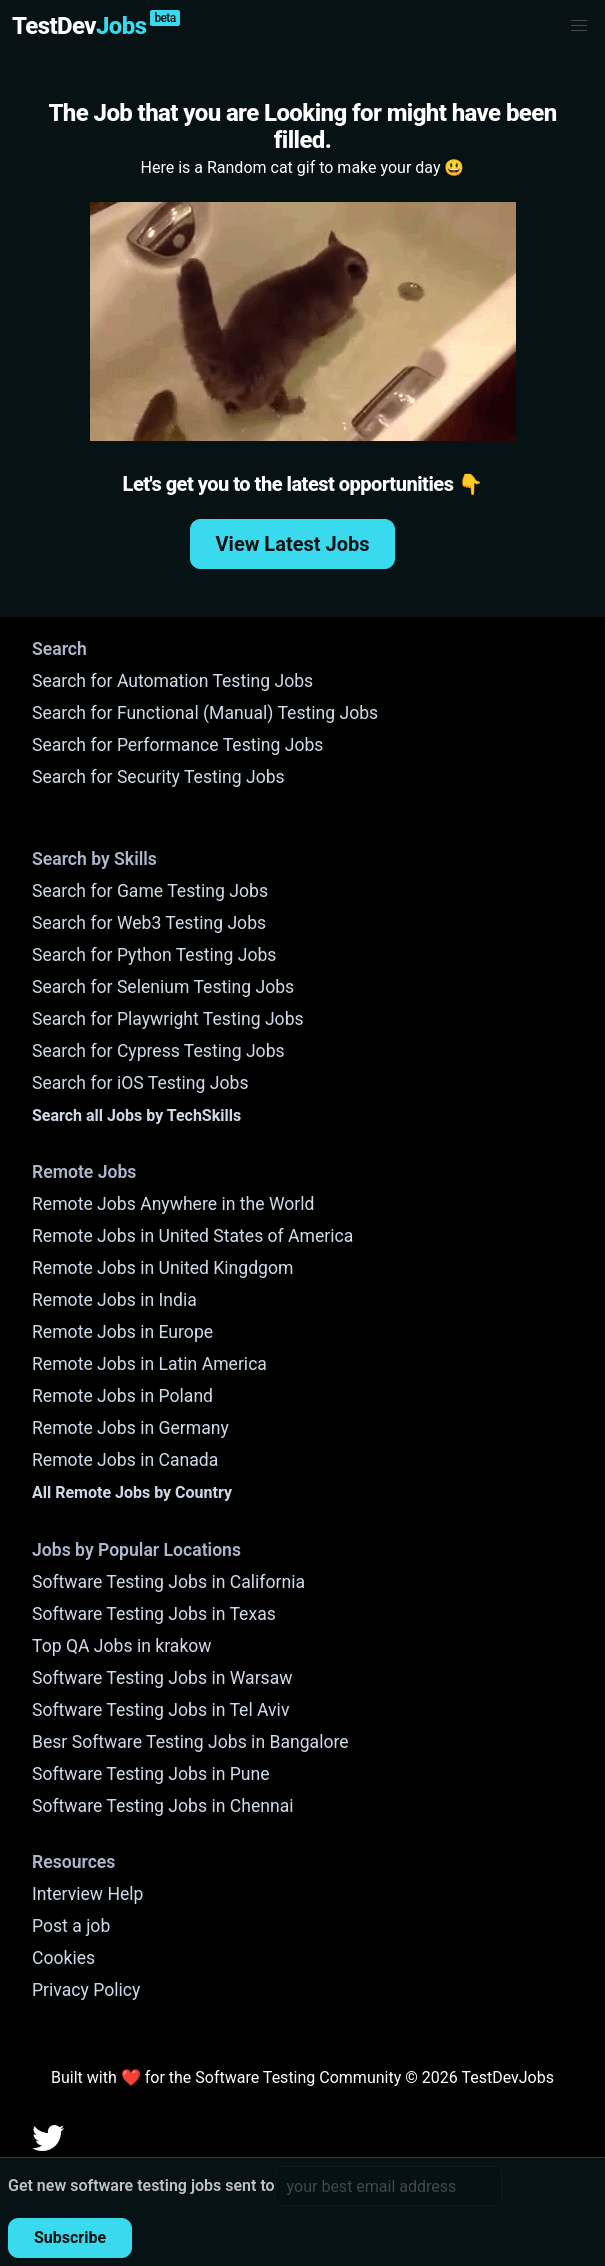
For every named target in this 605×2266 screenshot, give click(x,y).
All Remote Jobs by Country (132, 1492)
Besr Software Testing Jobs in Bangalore (190, 1742)
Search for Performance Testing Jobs (177, 745)
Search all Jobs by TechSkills (136, 1115)
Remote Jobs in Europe (122, 1332)
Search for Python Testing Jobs (154, 955)
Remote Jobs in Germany (130, 1428)
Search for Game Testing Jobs (150, 891)
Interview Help (87, 1894)
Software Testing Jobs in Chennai (163, 1806)
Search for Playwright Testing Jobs (168, 1019)
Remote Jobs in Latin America (149, 1364)
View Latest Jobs (293, 544)
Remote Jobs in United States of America (192, 1236)
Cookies (63, 1958)
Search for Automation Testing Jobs (172, 681)
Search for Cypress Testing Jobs (158, 1051)
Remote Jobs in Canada (125, 1460)
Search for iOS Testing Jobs (140, 1083)
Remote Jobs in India (114, 1300)
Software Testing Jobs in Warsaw (162, 1678)
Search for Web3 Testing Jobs (149, 923)
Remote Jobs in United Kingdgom (162, 1268)
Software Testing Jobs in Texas (154, 1614)
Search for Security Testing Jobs (158, 777)
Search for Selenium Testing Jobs (163, 987)
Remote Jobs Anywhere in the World (173, 1204)
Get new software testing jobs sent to (141, 2185)
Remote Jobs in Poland (122, 1396)
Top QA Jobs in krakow (122, 1646)
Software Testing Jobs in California (168, 1582)
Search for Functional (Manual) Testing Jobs (205, 713)
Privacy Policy (86, 1990)
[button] (579, 26)
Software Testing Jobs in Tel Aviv (160, 1710)
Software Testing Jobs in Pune (151, 1774)
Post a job (71, 1926)
